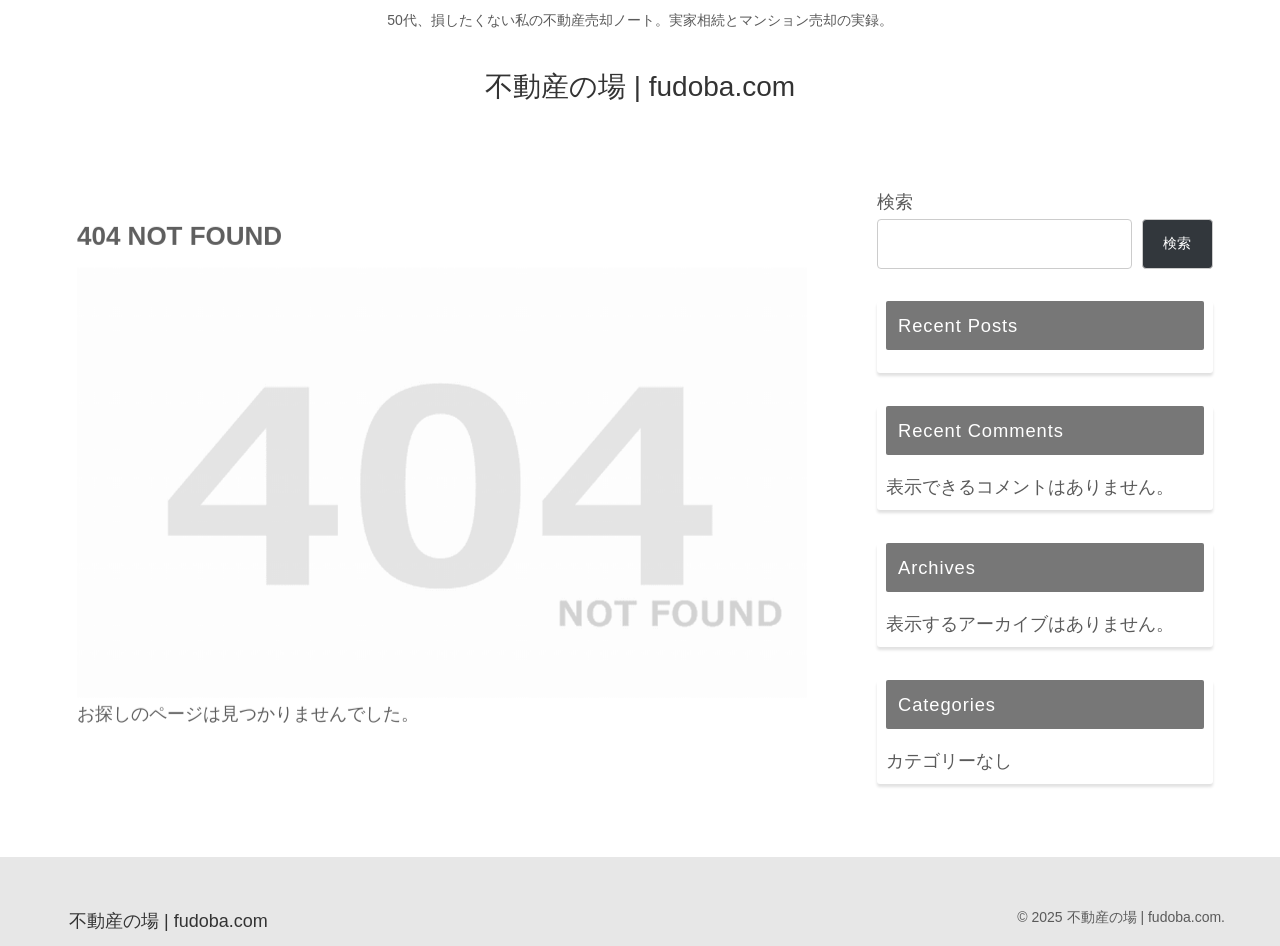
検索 (895, 202)
